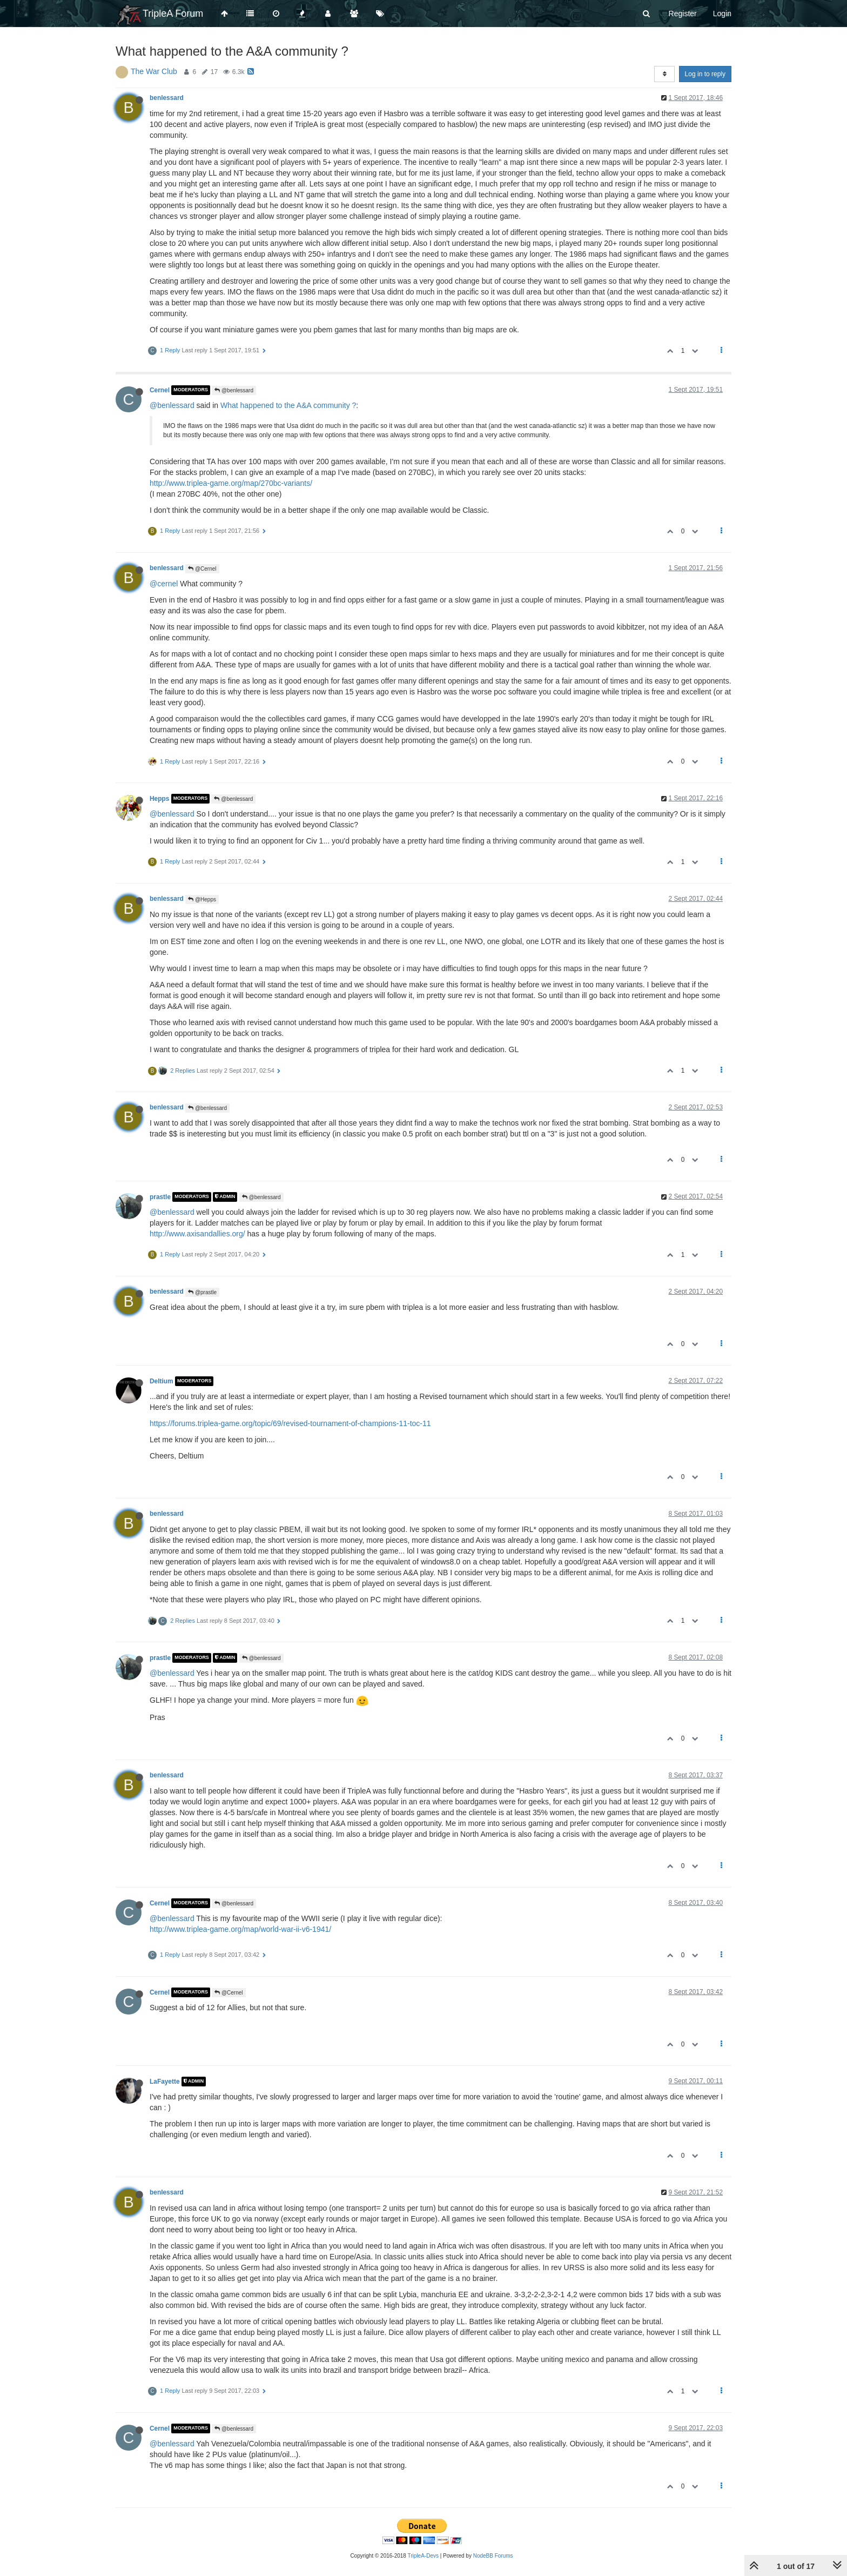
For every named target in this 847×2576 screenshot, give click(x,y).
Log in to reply (705, 74)
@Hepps (202, 899)
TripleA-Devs (423, 2556)
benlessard (167, 98)
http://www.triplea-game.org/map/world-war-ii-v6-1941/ (240, 1929)
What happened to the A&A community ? (288, 405)
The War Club (154, 71)
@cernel (164, 583)
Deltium (161, 1381)
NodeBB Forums (493, 2556)
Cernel (160, 390)
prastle (160, 1197)
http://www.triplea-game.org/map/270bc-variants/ (231, 483)
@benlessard (233, 390)
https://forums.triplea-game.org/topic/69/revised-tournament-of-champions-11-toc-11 (290, 1423)
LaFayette (165, 2081)
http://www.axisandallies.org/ (197, 1233)
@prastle (202, 1292)
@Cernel (202, 569)
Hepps (159, 798)
